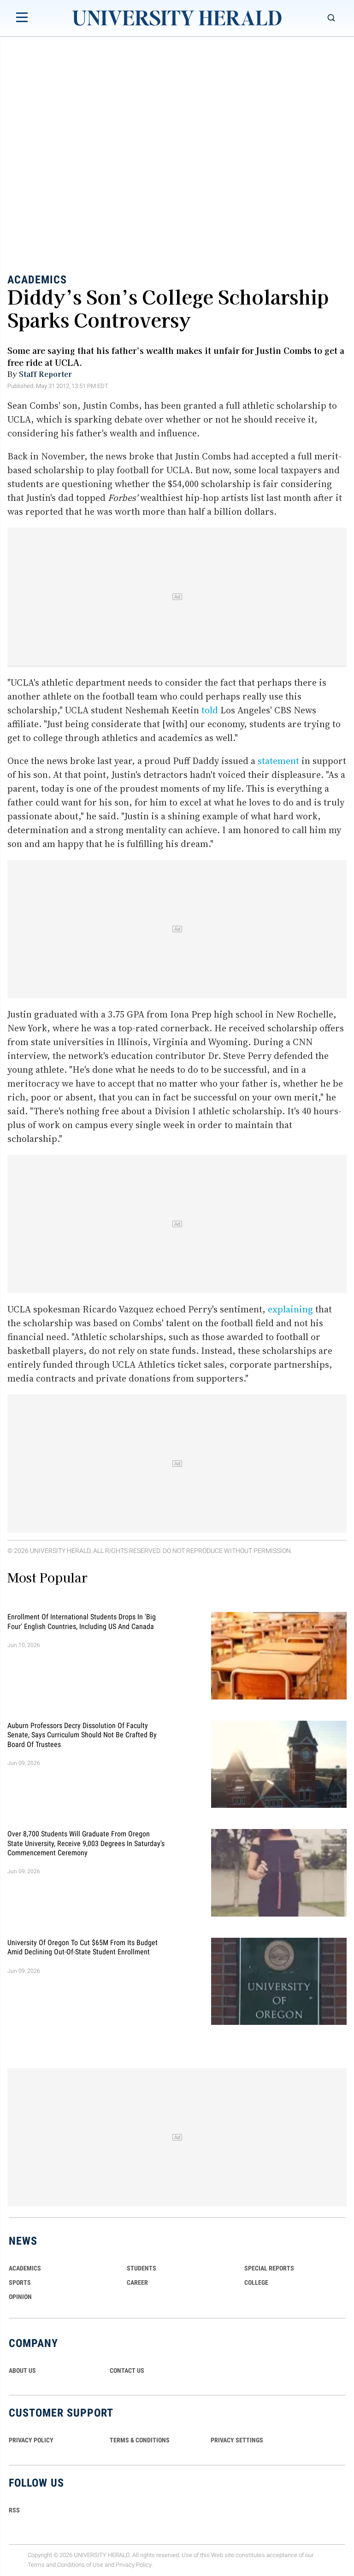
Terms (36, 2564)
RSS (14, 2510)
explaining (290, 1309)
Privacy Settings (237, 2440)
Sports (20, 2282)
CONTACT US (127, 2370)
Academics (37, 279)
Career (137, 2282)
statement (278, 760)
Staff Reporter (45, 373)
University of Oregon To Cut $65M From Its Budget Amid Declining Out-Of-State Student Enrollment (82, 1947)
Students (141, 2268)
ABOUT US (22, 2370)
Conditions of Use (80, 2564)
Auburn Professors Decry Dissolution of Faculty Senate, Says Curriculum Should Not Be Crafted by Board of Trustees (82, 1734)
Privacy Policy (134, 2564)
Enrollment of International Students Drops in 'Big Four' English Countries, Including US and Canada (81, 1621)
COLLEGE (256, 2282)
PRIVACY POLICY (31, 2440)
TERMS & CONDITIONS (140, 2440)
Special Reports (269, 2268)
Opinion (20, 2296)
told (209, 710)
